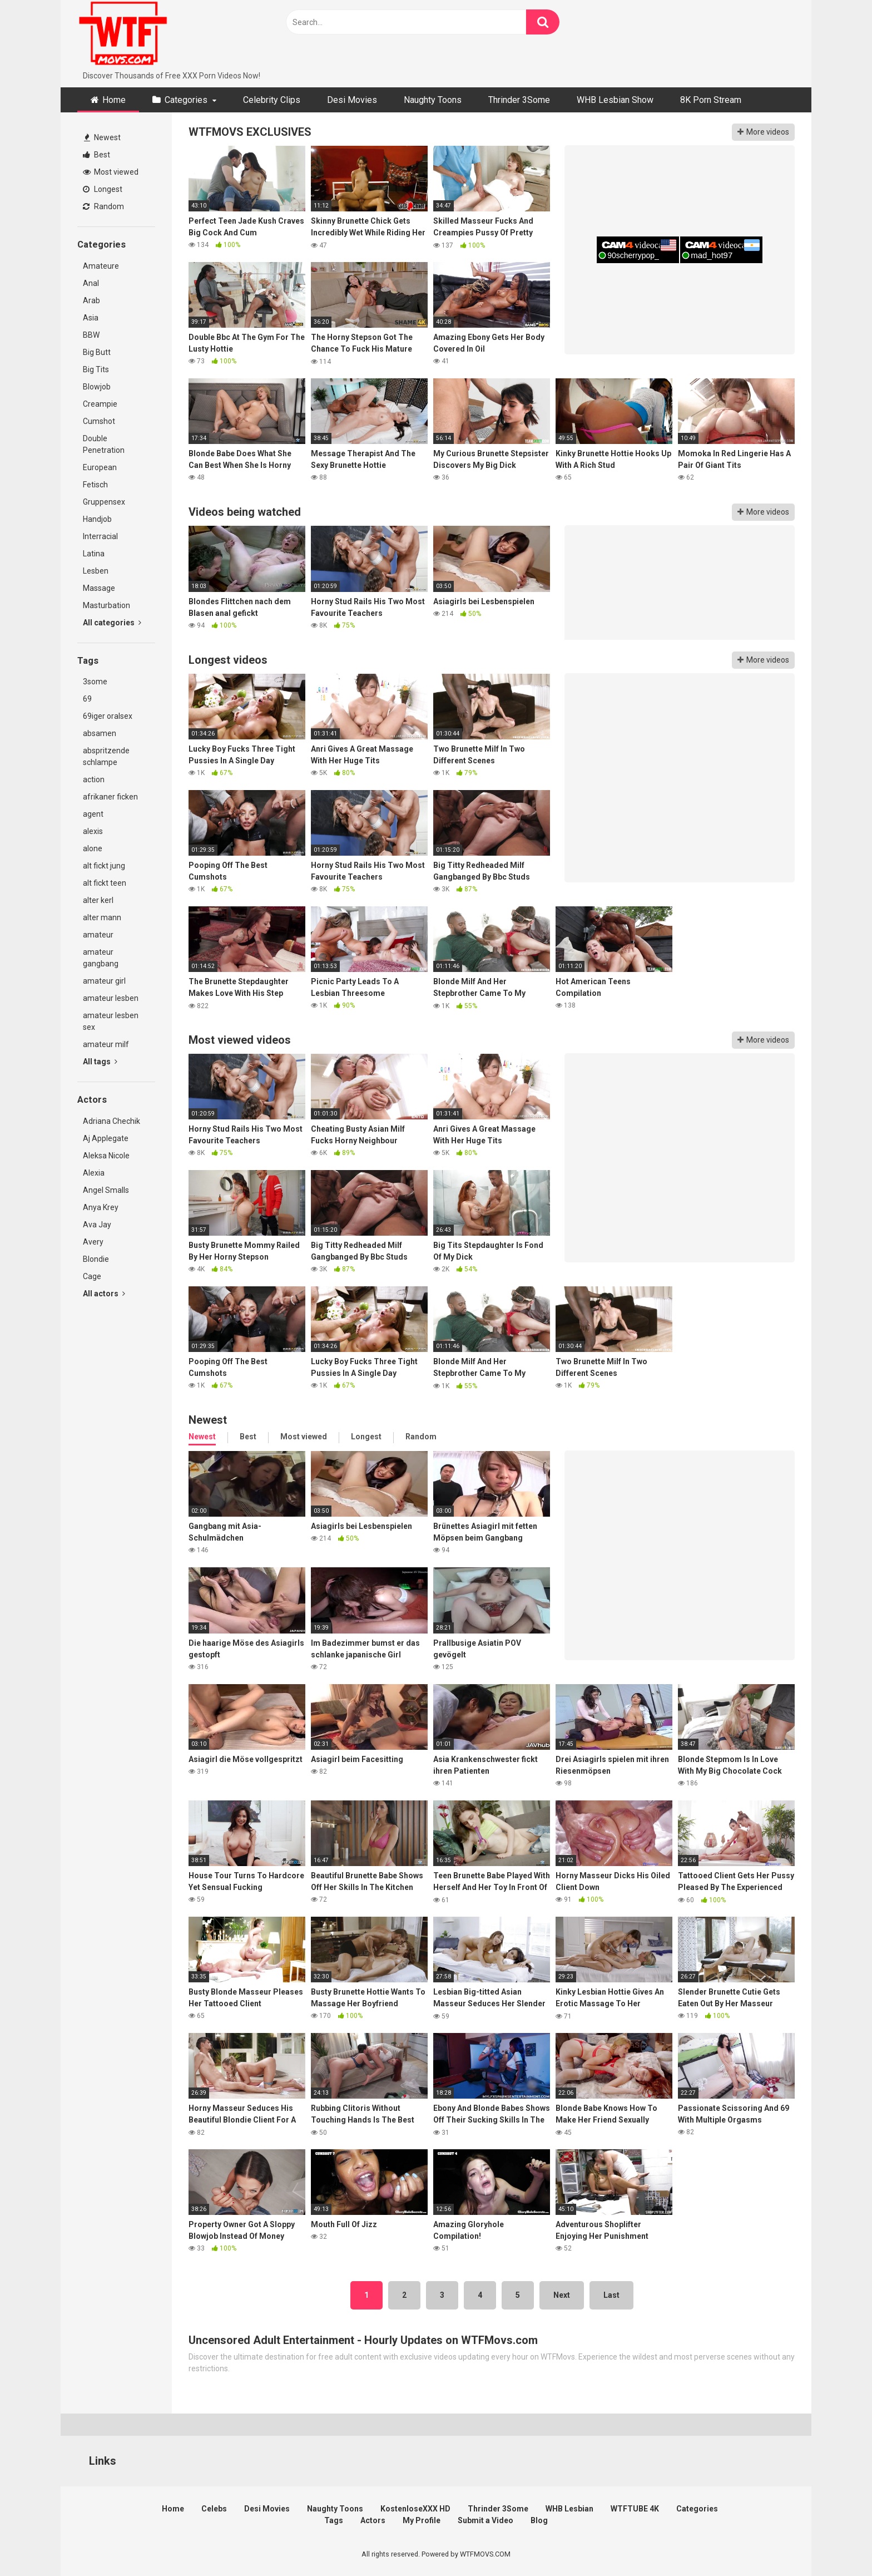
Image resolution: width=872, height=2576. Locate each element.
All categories (112, 622)
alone (92, 848)
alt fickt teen (104, 883)
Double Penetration (104, 444)
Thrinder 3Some (519, 100)
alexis (93, 831)
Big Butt (97, 352)
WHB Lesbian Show (615, 100)
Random (103, 206)
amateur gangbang (100, 958)
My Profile (421, 2520)
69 (87, 698)
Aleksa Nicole (106, 1155)
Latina (94, 553)
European (100, 467)
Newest (102, 137)
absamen (99, 733)
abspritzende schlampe (106, 756)
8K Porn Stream (710, 100)
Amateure (101, 265)
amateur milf (106, 1044)
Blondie (96, 1259)
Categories (186, 100)
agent (93, 814)
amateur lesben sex (110, 1021)
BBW (91, 334)
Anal (91, 283)
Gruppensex (104, 501)
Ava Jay (97, 1224)
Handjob (97, 519)
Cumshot (99, 421)
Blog (539, 2520)
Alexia (94, 1172)
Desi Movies (352, 100)
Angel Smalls (106, 1190)
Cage (92, 1276)
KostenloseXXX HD (415, 2508)
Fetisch (95, 484)
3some (95, 681)
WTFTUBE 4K (635, 2508)
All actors (104, 1293)
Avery (93, 1241)
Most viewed (110, 171)
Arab (91, 300)
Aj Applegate (105, 1138)
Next (561, 2295)
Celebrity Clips (271, 100)
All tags (100, 1061)
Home (114, 100)
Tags (333, 2520)
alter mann (102, 917)
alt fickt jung (104, 865)
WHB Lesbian (569, 2508)
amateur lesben (110, 998)
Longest (102, 189)
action (94, 779)
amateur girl (104, 980)
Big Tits (96, 369)
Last (611, 2295)
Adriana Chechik (111, 1121)
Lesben (95, 570)
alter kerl (98, 900)
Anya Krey (100, 1207)
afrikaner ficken (110, 796)
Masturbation (106, 605)
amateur (98, 934)
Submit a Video (485, 2520)
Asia (90, 317)
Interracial (100, 536)
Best (96, 154)
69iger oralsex (107, 716)
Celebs (214, 2508)
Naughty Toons (433, 100)
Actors (372, 2520)
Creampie (100, 403)
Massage (99, 588)
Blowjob (97, 386)
